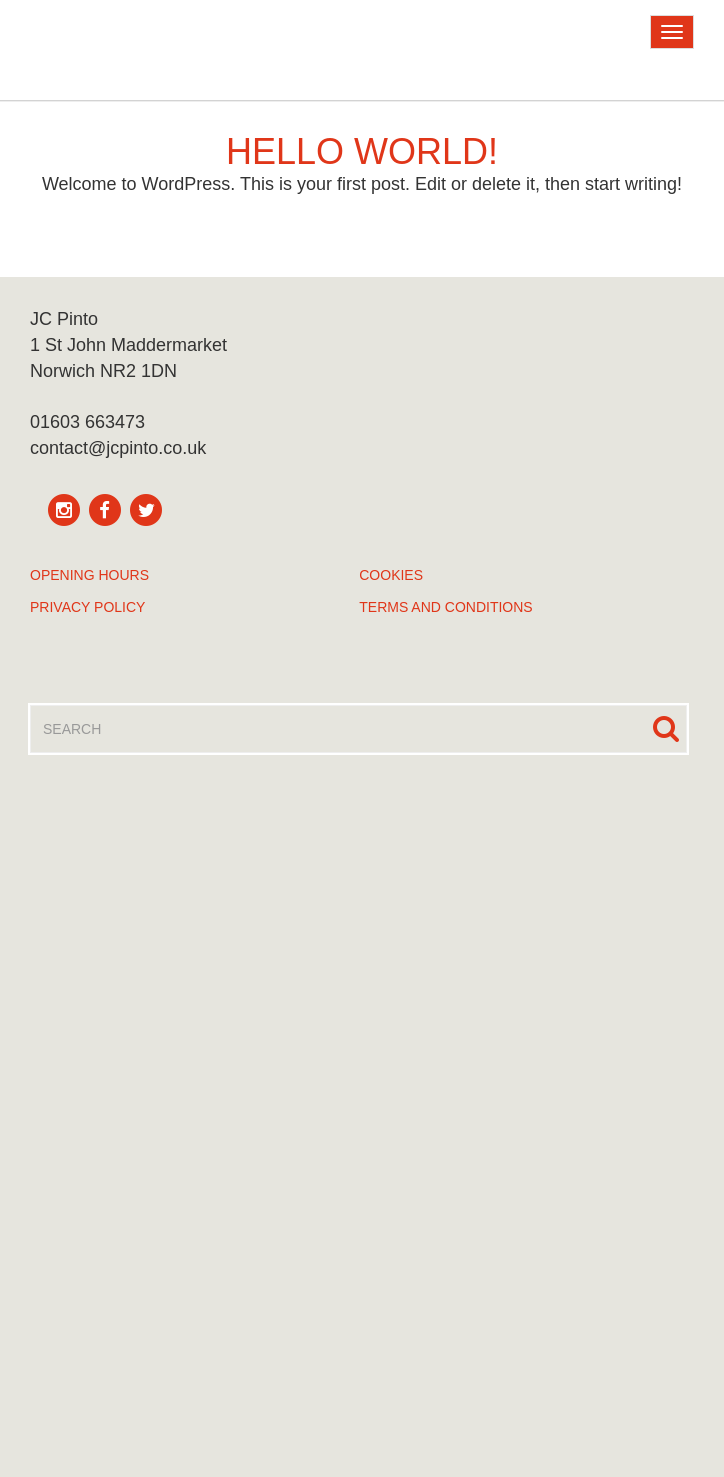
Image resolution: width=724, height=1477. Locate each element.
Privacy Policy (87, 607)
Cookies (391, 575)
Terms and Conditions (445, 607)
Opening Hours (89, 575)
